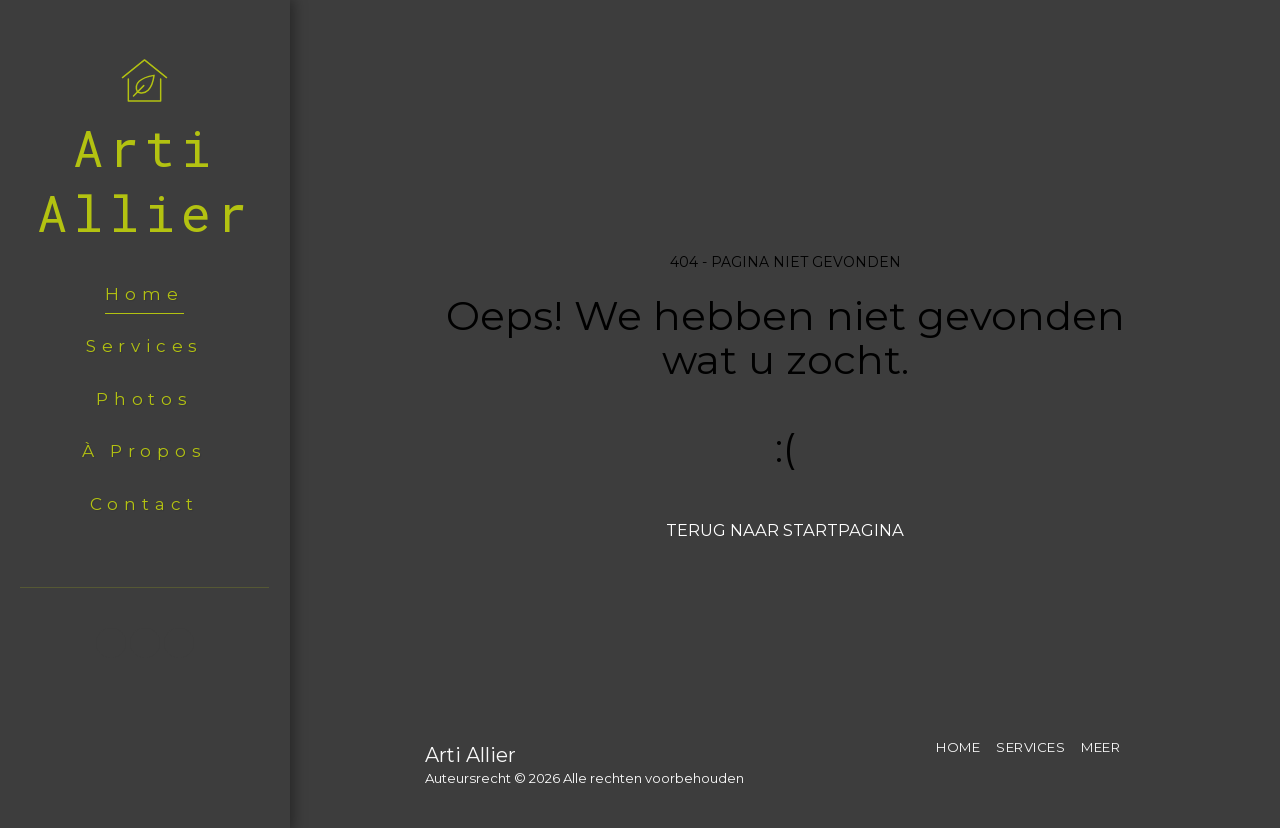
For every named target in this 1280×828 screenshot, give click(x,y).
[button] (111, 643)
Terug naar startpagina (785, 530)
